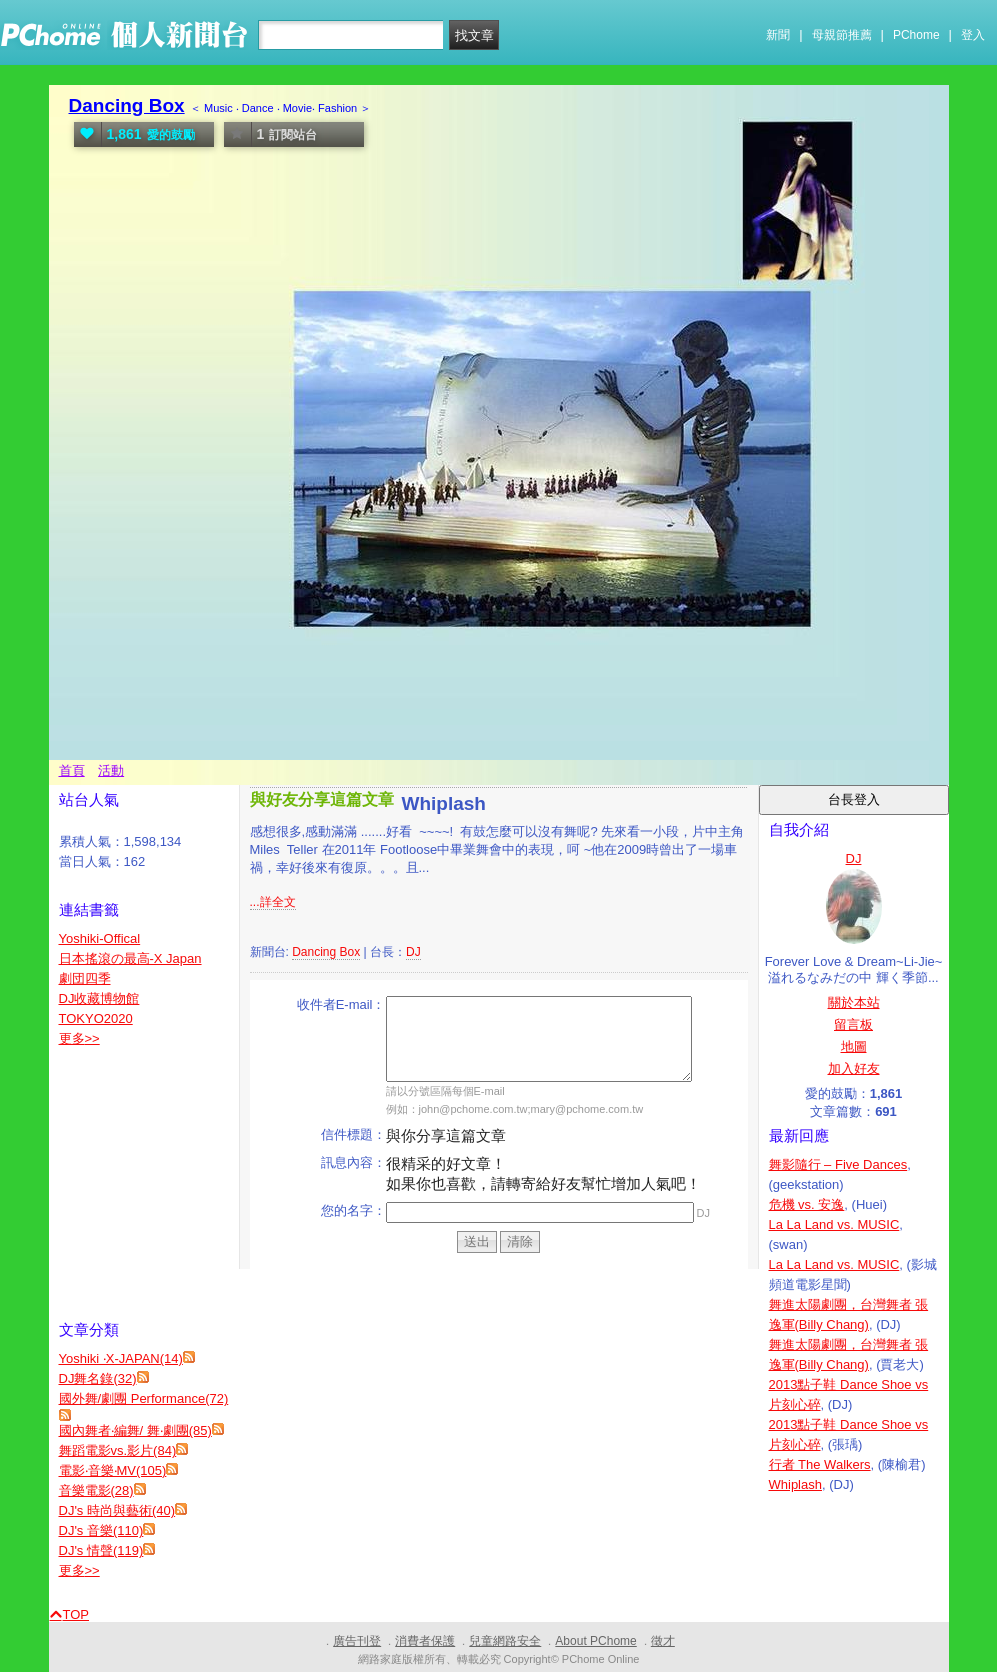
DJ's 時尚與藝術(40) (117, 1510)
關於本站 (854, 1002)
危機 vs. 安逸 (807, 1204)
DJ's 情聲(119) (101, 1550)
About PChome (595, 1641)
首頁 (72, 770)
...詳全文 (273, 902)
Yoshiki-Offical (100, 938)
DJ (413, 952)
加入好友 (854, 1068)
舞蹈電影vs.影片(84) (118, 1450)
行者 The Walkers (820, 1464)
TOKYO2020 (96, 1018)
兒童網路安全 (505, 1641)
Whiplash (795, 1484)
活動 (111, 770)
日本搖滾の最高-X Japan (130, 958)
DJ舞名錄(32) (98, 1378)
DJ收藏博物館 (99, 998)
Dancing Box (127, 105)
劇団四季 (85, 978)
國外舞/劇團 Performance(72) (144, 1398)
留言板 (853, 1024)
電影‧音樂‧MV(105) (113, 1470)
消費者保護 (425, 1641)
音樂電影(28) (96, 1490)
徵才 (663, 1641)
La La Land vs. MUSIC (834, 1224)
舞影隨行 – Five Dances (838, 1164)
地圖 (854, 1046)
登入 (973, 35)
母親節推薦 (842, 35)
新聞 (778, 35)
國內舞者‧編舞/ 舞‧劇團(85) (135, 1430)
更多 (79, 1038)
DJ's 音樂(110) (101, 1530)
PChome (916, 35)
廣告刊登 (357, 1641)
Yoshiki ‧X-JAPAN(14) (121, 1358)
